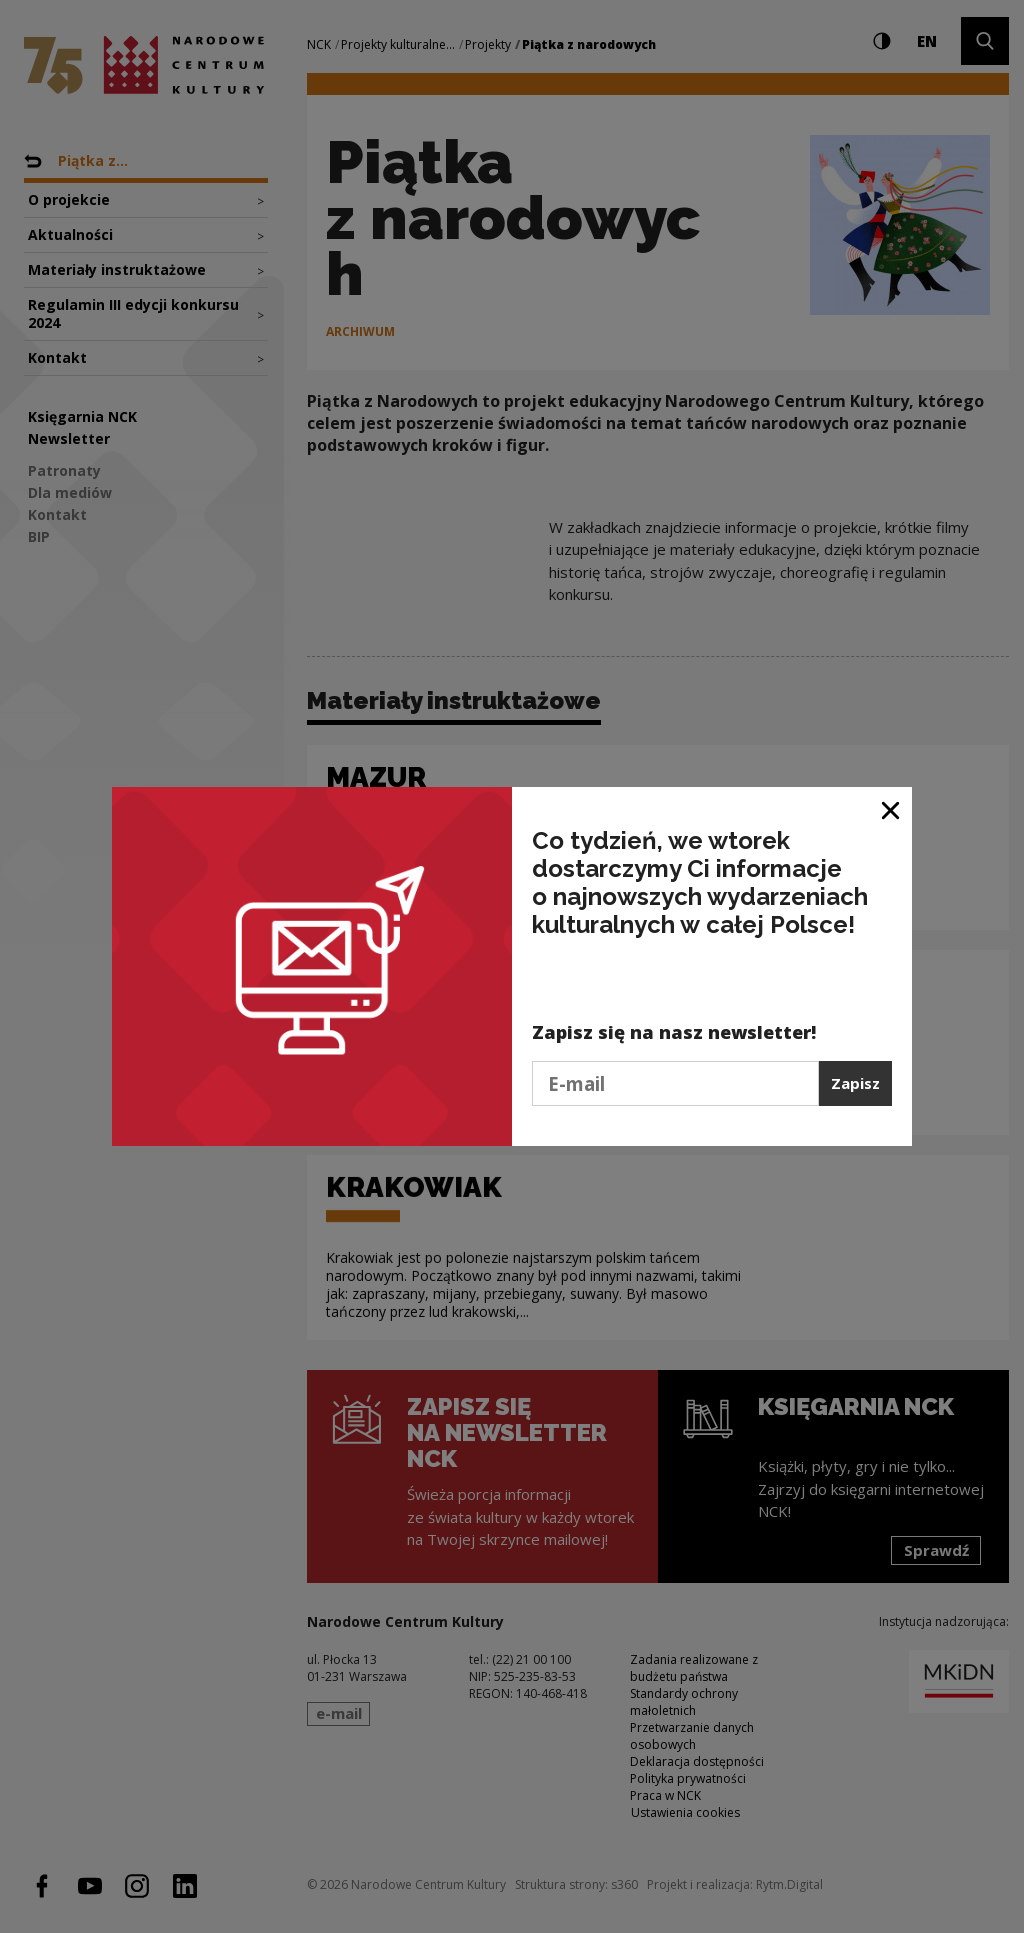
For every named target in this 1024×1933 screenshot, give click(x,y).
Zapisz (855, 1083)
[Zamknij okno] (891, 809)
